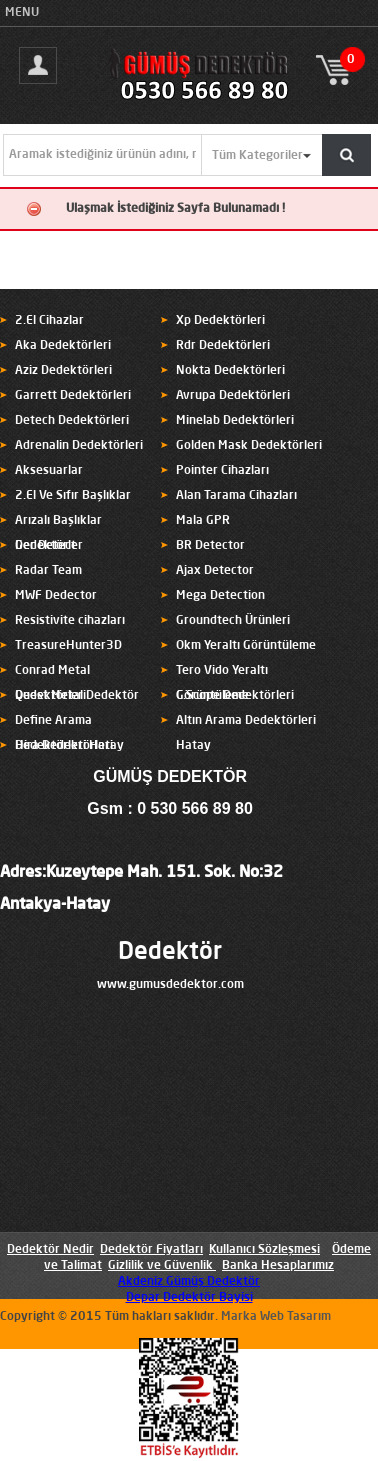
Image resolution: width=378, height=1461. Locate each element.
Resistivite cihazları (70, 621)
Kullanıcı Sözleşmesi (264, 1250)
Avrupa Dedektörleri (233, 396)
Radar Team (48, 571)
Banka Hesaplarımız (278, 1266)
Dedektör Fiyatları (151, 1250)
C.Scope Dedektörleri (235, 696)
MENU (22, 13)
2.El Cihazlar (49, 321)
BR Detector (210, 546)
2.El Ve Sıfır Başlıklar (73, 496)
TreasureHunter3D (68, 646)
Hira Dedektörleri (64, 746)
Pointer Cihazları (222, 471)
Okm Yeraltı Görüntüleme (246, 646)
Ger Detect (45, 546)
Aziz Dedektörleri (63, 371)
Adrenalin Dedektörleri (79, 446)
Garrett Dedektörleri (73, 396)
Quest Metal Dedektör (77, 696)
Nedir (77, 1250)
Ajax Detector (215, 571)
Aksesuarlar (49, 471)
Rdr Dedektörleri (223, 346)
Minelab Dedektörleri (235, 421)
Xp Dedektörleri (220, 321)
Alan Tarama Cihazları (236, 496)
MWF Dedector (56, 596)
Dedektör (170, 953)
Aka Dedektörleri (63, 346)
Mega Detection (220, 596)
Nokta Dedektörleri (230, 371)
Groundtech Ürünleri (233, 621)
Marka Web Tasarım (276, 1317)
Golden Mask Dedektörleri (249, 446)
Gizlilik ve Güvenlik (160, 1266)
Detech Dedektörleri (72, 421)
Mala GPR (203, 521)
